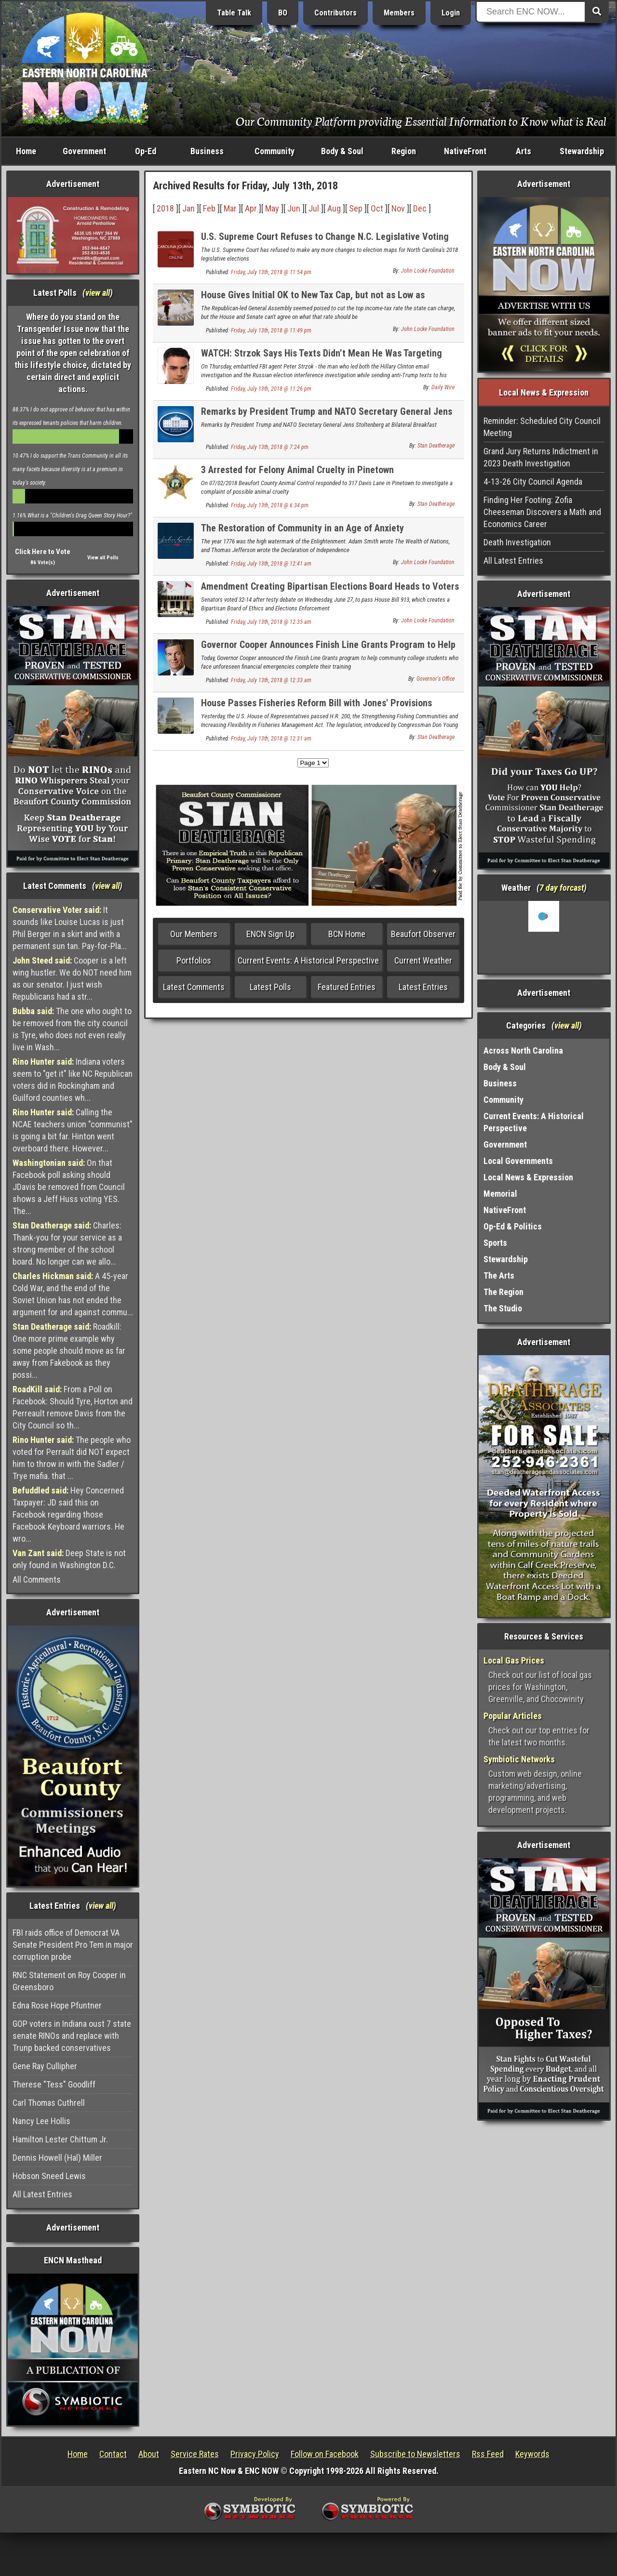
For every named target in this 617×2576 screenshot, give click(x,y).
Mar (230, 208)
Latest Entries (423, 987)
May (272, 208)
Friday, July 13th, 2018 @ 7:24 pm (269, 447)
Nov (398, 208)
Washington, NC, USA (544, 937)
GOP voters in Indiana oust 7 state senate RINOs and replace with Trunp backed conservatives (72, 2036)
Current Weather (423, 960)
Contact (113, 2454)
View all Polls (103, 558)
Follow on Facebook (325, 2454)
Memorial (500, 1194)
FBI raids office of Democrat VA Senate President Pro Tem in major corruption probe (73, 1945)
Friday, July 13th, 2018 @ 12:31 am (271, 738)
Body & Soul (342, 151)
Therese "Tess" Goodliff (54, 2084)
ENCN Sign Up (270, 934)
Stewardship (582, 151)
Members (399, 12)
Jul (313, 208)
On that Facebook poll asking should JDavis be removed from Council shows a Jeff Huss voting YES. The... (69, 1187)
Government (84, 151)
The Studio (502, 1308)
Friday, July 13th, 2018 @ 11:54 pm (271, 272)
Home (26, 151)
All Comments (37, 1579)
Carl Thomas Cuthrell (49, 2103)
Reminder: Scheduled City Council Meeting (542, 427)
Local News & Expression (528, 1177)
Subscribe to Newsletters (415, 2454)
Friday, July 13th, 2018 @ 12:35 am (271, 622)
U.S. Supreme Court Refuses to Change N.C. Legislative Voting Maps (325, 242)
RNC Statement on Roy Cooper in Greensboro (69, 1981)
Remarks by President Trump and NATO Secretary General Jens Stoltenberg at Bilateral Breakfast (326, 417)
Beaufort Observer (423, 934)
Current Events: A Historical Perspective (308, 960)
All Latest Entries (42, 2194)
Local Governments (518, 1161)
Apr (251, 208)
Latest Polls (270, 987)
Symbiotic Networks (519, 1759)
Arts (523, 151)
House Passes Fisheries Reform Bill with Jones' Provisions (316, 703)
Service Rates (195, 2454)
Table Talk (234, 12)
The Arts (498, 1275)
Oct (377, 208)
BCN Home (346, 934)
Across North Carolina (523, 1050)
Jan (188, 208)
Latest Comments (194, 987)
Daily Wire (443, 387)
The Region (503, 1292)
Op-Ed (145, 151)
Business (207, 151)
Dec (420, 208)
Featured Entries (347, 987)
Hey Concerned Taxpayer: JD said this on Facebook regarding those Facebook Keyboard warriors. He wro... (68, 1514)
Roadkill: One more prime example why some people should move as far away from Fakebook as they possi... (69, 1350)
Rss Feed (488, 2454)
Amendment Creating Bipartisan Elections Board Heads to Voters (330, 586)
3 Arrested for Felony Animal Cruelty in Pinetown (297, 470)
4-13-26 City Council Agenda (532, 481)
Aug (334, 208)
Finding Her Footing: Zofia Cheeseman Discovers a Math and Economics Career (542, 512)
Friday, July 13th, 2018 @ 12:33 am (271, 680)
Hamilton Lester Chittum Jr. (60, 2139)
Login (451, 12)
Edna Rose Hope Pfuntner (57, 2005)
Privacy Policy (254, 2454)
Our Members (193, 934)
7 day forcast (561, 888)
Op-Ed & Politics (512, 1226)
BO (282, 12)
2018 (165, 208)
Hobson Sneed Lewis (49, 2176)
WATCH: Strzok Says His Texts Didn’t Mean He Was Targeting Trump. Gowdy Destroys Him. (321, 358)
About (148, 2454)
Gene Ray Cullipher (45, 2066)
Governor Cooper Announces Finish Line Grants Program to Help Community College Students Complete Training (328, 650)
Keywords (532, 2454)
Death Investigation (517, 542)
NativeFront (465, 151)
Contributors (335, 12)
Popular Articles (512, 1716)
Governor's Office (435, 678)
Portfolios (193, 960)
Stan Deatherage (436, 445)
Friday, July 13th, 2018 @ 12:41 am (271, 563)
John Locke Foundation (428, 270)
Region (403, 151)
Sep (355, 208)
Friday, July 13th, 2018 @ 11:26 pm (271, 388)
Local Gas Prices (513, 1660)
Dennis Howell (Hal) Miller (57, 2158)
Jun (293, 208)
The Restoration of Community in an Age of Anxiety (302, 528)
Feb (209, 208)
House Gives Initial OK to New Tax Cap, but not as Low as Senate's (313, 300)
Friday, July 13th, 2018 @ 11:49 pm (271, 330)
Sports (495, 1243)
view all (97, 293)
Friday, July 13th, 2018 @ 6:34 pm (269, 505)
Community (275, 151)
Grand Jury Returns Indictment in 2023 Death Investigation (540, 457)
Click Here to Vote (42, 551)
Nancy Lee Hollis (41, 2121)
